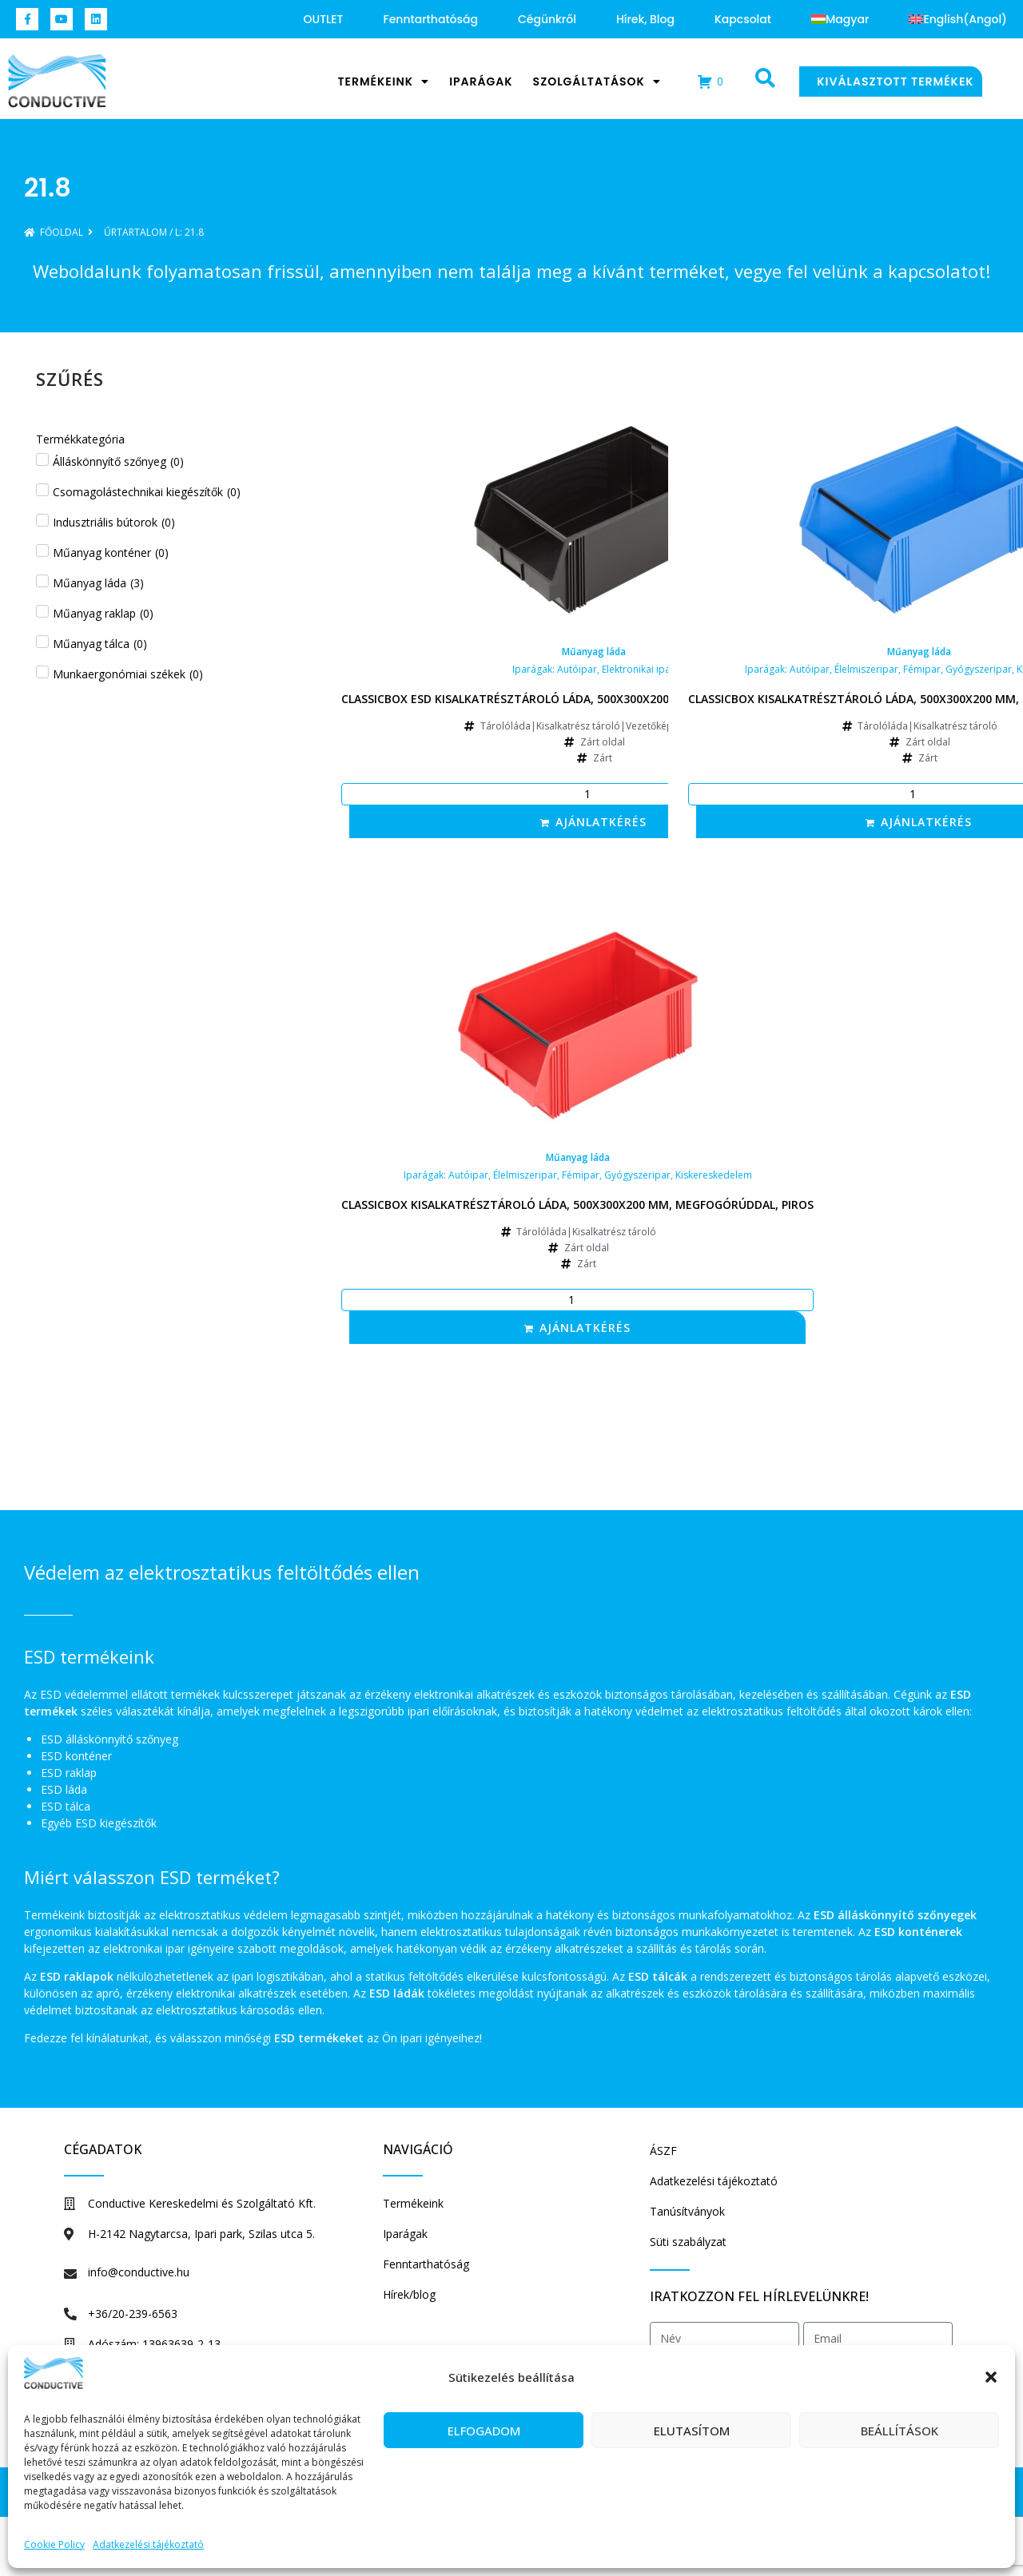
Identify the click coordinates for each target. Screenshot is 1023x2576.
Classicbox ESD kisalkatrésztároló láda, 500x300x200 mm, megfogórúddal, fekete (593, 698)
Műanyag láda (594, 651)
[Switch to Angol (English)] (958, 19)
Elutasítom (692, 2431)
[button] (991, 2377)
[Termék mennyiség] (593, 794)
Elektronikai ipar (638, 669)
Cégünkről (547, 19)
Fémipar (922, 669)
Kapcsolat (743, 19)
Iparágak (480, 81)
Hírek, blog (645, 19)
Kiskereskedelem (713, 1175)
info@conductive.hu (138, 2272)
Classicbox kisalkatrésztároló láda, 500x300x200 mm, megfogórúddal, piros (577, 1204)
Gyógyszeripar (978, 669)
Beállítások (899, 2431)
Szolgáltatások (597, 81)
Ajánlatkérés (601, 821)
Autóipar (577, 669)
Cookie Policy (54, 2544)
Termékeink (383, 81)
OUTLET (324, 19)
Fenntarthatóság (431, 19)
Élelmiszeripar (866, 669)
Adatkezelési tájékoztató (148, 2544)
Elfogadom (484, 2431)
